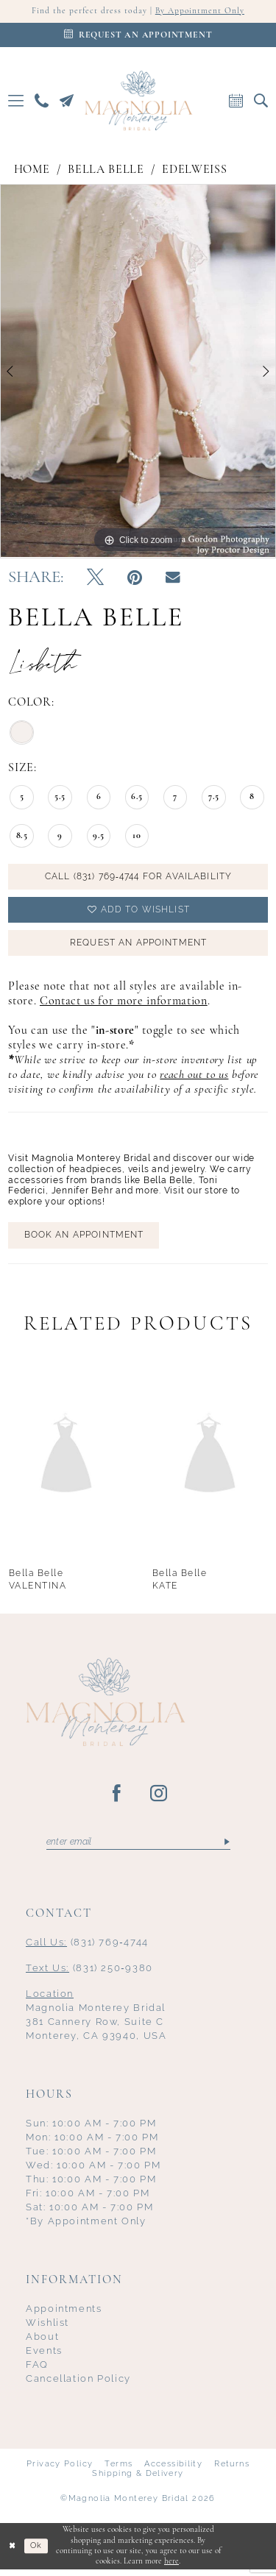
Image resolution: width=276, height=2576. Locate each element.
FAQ (37, 2370)
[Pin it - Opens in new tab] (135, 579)
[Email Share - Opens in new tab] (173, 579)
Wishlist (47, 2328)
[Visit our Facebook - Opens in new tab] (117, 1799)
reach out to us (194, 1079)
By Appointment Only (200, 11)
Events (44, 2356)
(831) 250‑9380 (89, 1973)
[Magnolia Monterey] (138, 101)
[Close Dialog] (12, 2552)
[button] (16, 101)
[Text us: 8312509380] (66, 101)
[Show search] (261, 101)
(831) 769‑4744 (87, 1948)
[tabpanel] (138, 371)
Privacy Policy (59, 2469)
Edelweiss (194, 170)
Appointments (64, 2314)
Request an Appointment (138, 946)
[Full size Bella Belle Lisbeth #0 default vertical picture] (138, 371)
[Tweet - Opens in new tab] (95, 579)
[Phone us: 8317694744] (41, 101)
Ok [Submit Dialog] (37, 2552)
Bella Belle (106, 170)
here (171, 2567)
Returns (232, 2469)
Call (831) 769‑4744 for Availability (138, 878)
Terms (118, 2469)
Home (32, 170)
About (42, 2342)
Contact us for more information (124, 1006)
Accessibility (173, 2469)
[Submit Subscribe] (226, 1847)
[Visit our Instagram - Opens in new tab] (159, 1799)
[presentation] (66, 1459)
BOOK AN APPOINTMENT (84, 1240)
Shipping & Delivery (137, 2479)
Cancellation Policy (78, 2384)
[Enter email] (138, 1847)
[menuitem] (16, 101)
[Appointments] (138, 36)
